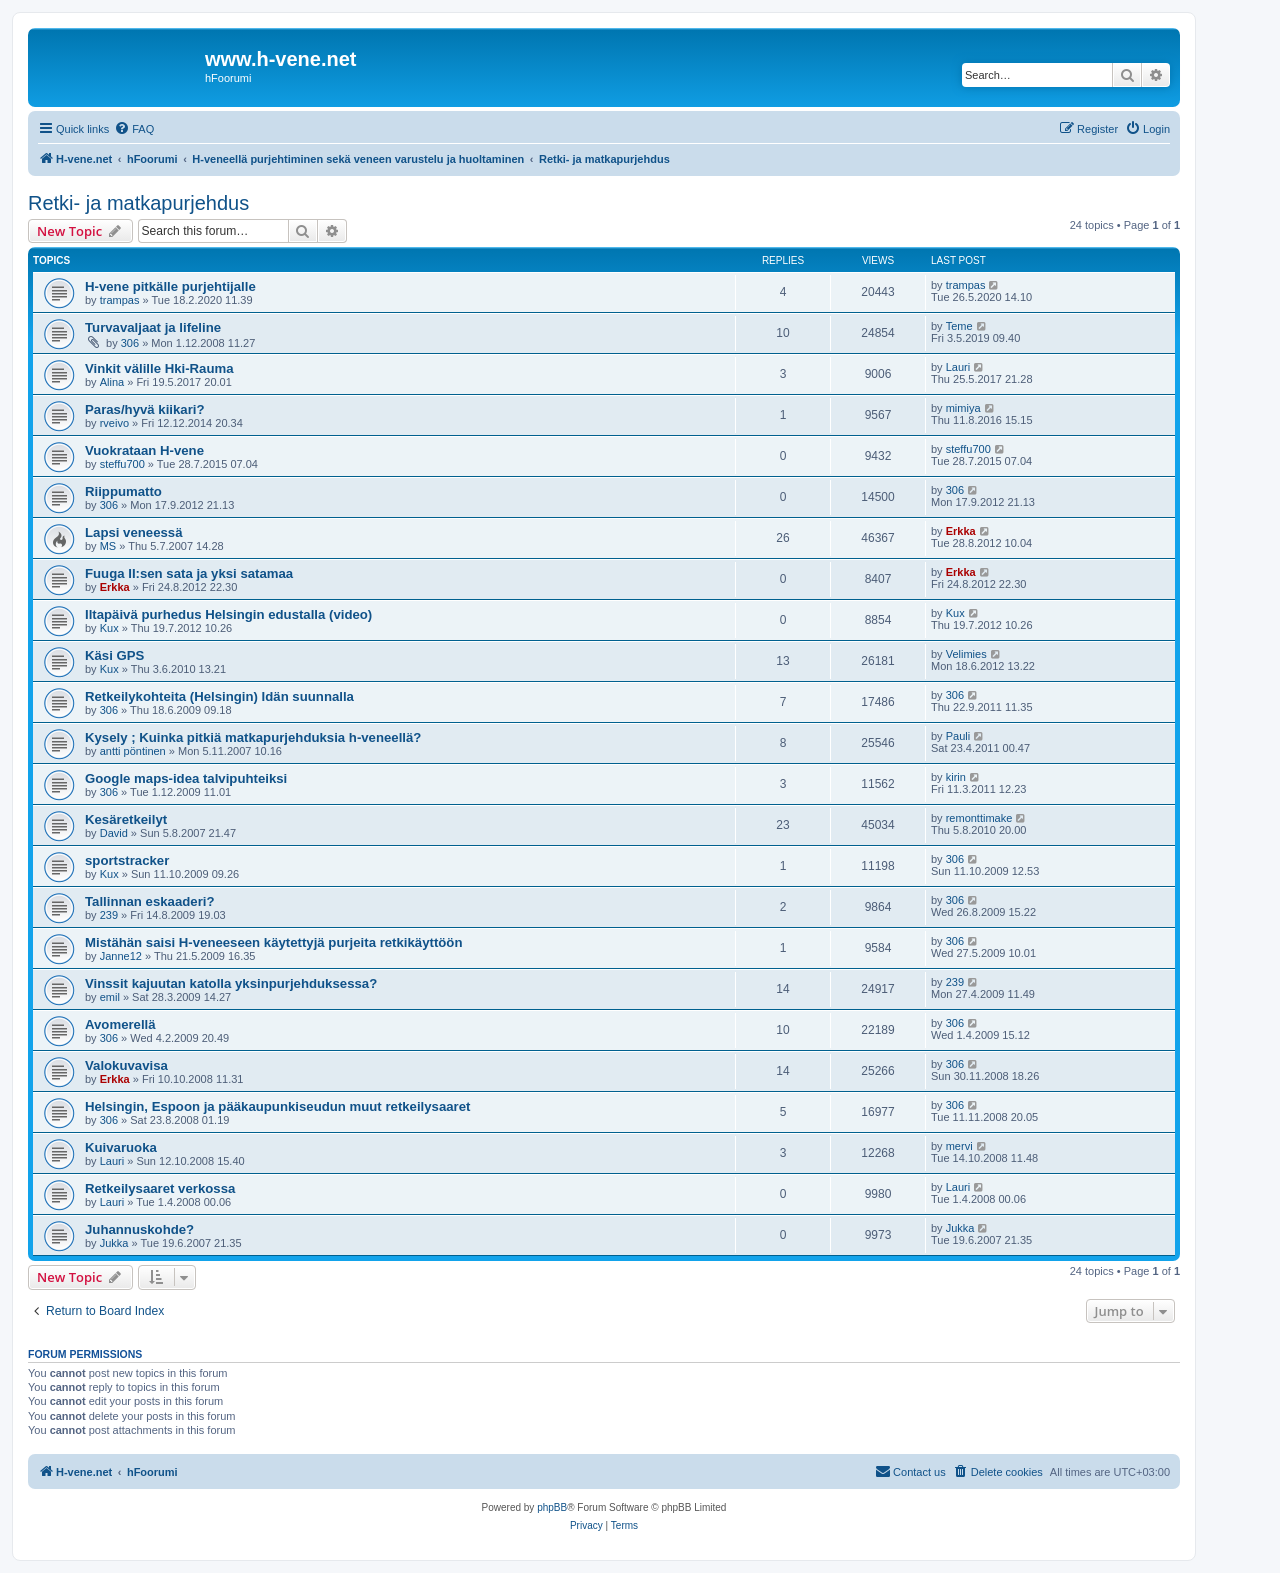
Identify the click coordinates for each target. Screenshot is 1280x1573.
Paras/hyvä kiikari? (145, 409)
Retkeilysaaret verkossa (160, 1188)
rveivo (114, 423)
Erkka (961, 531)
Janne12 (121, 956)
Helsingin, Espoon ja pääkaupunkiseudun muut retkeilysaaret (277, 1106)
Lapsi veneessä (134, 532)
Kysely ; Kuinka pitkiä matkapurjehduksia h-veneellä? (253, 737)
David (114, 833)
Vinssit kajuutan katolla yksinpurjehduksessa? (231, 983)
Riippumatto (123, 491)
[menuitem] (134, 129)
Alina (112, 382)
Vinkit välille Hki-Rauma (159, 368)
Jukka (114, 1243)
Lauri (958, 367)
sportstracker (127, 860)
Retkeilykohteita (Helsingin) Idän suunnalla (219, 696)
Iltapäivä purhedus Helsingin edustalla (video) (228, 614)
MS (108, 546)
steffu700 (122, 464)
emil (110, 997)
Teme (959, 326)
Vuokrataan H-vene (144, 450)
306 (130, 343)
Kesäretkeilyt (126, 819)
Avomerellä (120, 1024)
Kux (109, 628)
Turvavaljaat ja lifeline (153, 327)
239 (109, 915)
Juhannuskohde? (139, 1229)
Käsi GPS (114, 655)
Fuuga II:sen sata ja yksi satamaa (189, 573)
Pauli (958, 736)
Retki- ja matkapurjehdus (138, 203)
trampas (120, 300)
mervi (959, 1146)
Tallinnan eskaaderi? (149, 901)
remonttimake (979, 818)
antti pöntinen (133, 751)
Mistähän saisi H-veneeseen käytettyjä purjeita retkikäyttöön (273, 942)
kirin (956, 777)
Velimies (966, 654)
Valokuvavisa (126, 1065)
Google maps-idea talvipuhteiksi (186, 778)
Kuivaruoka (121, 1147)
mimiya (963, 408)
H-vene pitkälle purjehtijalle (170, 286)
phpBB (552, 1507)
